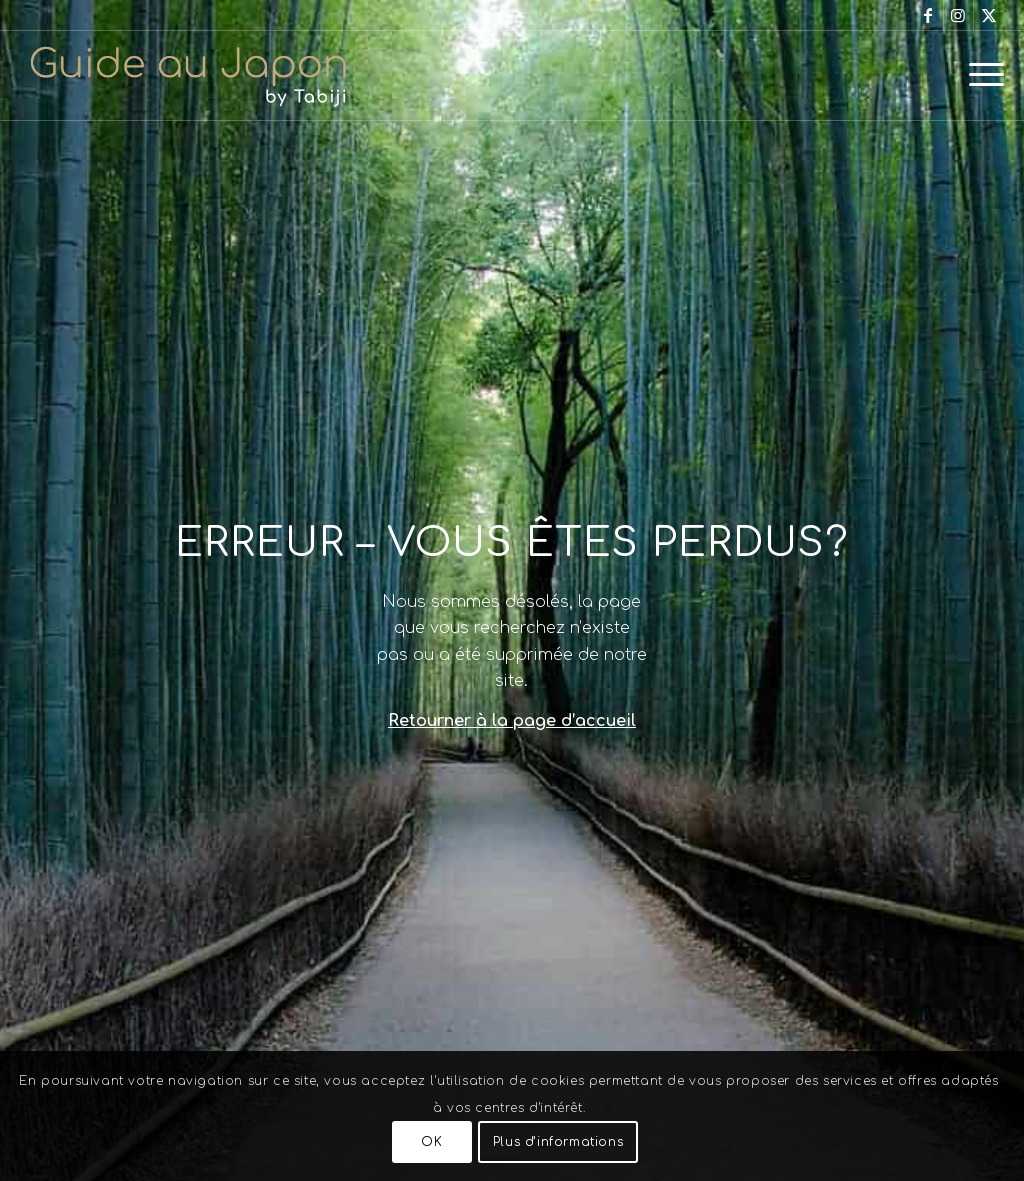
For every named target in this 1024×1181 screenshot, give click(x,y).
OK (431, 1142)
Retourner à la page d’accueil (512, 721)
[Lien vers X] (989, 15)
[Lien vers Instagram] (958, 15)
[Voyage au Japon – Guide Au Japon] (188, 75)
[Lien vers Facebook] (928, 15)
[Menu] (980, 75)
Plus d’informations (558, 1142)
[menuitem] (980, 75)
